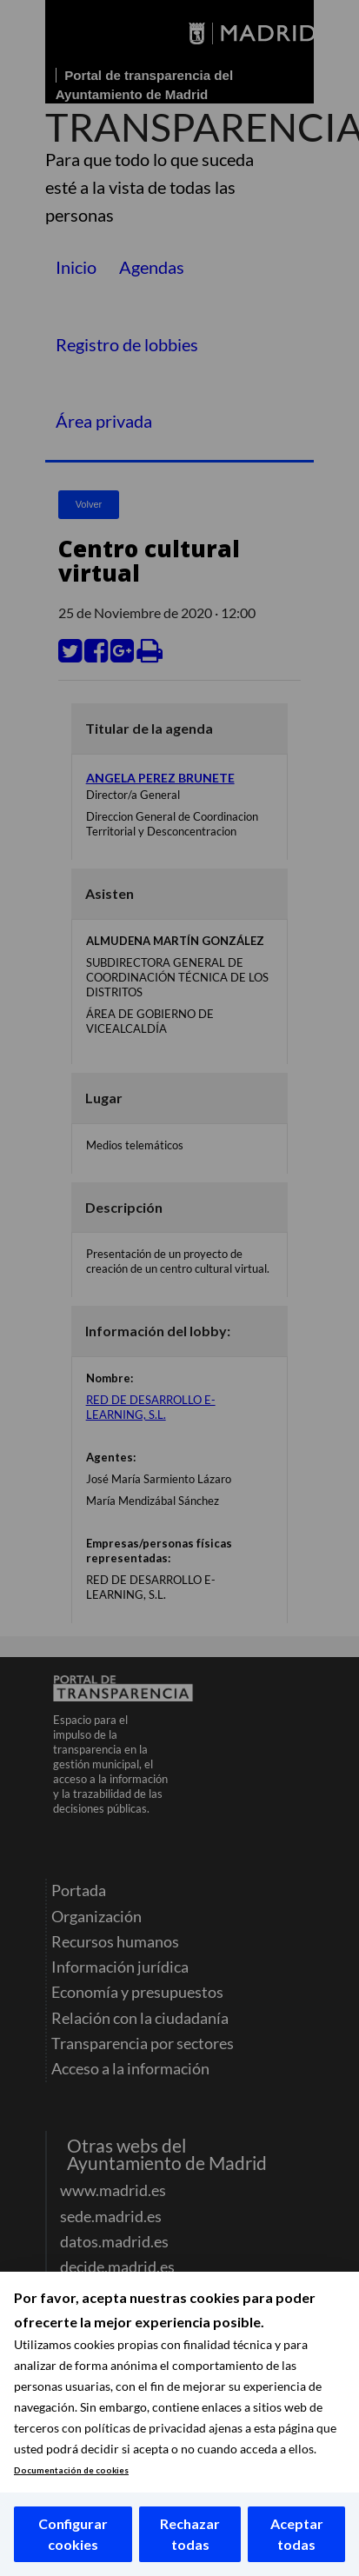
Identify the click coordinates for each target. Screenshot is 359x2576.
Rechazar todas (190, 2534)
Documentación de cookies (71, 2470)
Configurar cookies (73, 2534)
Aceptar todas (296, 2534)
